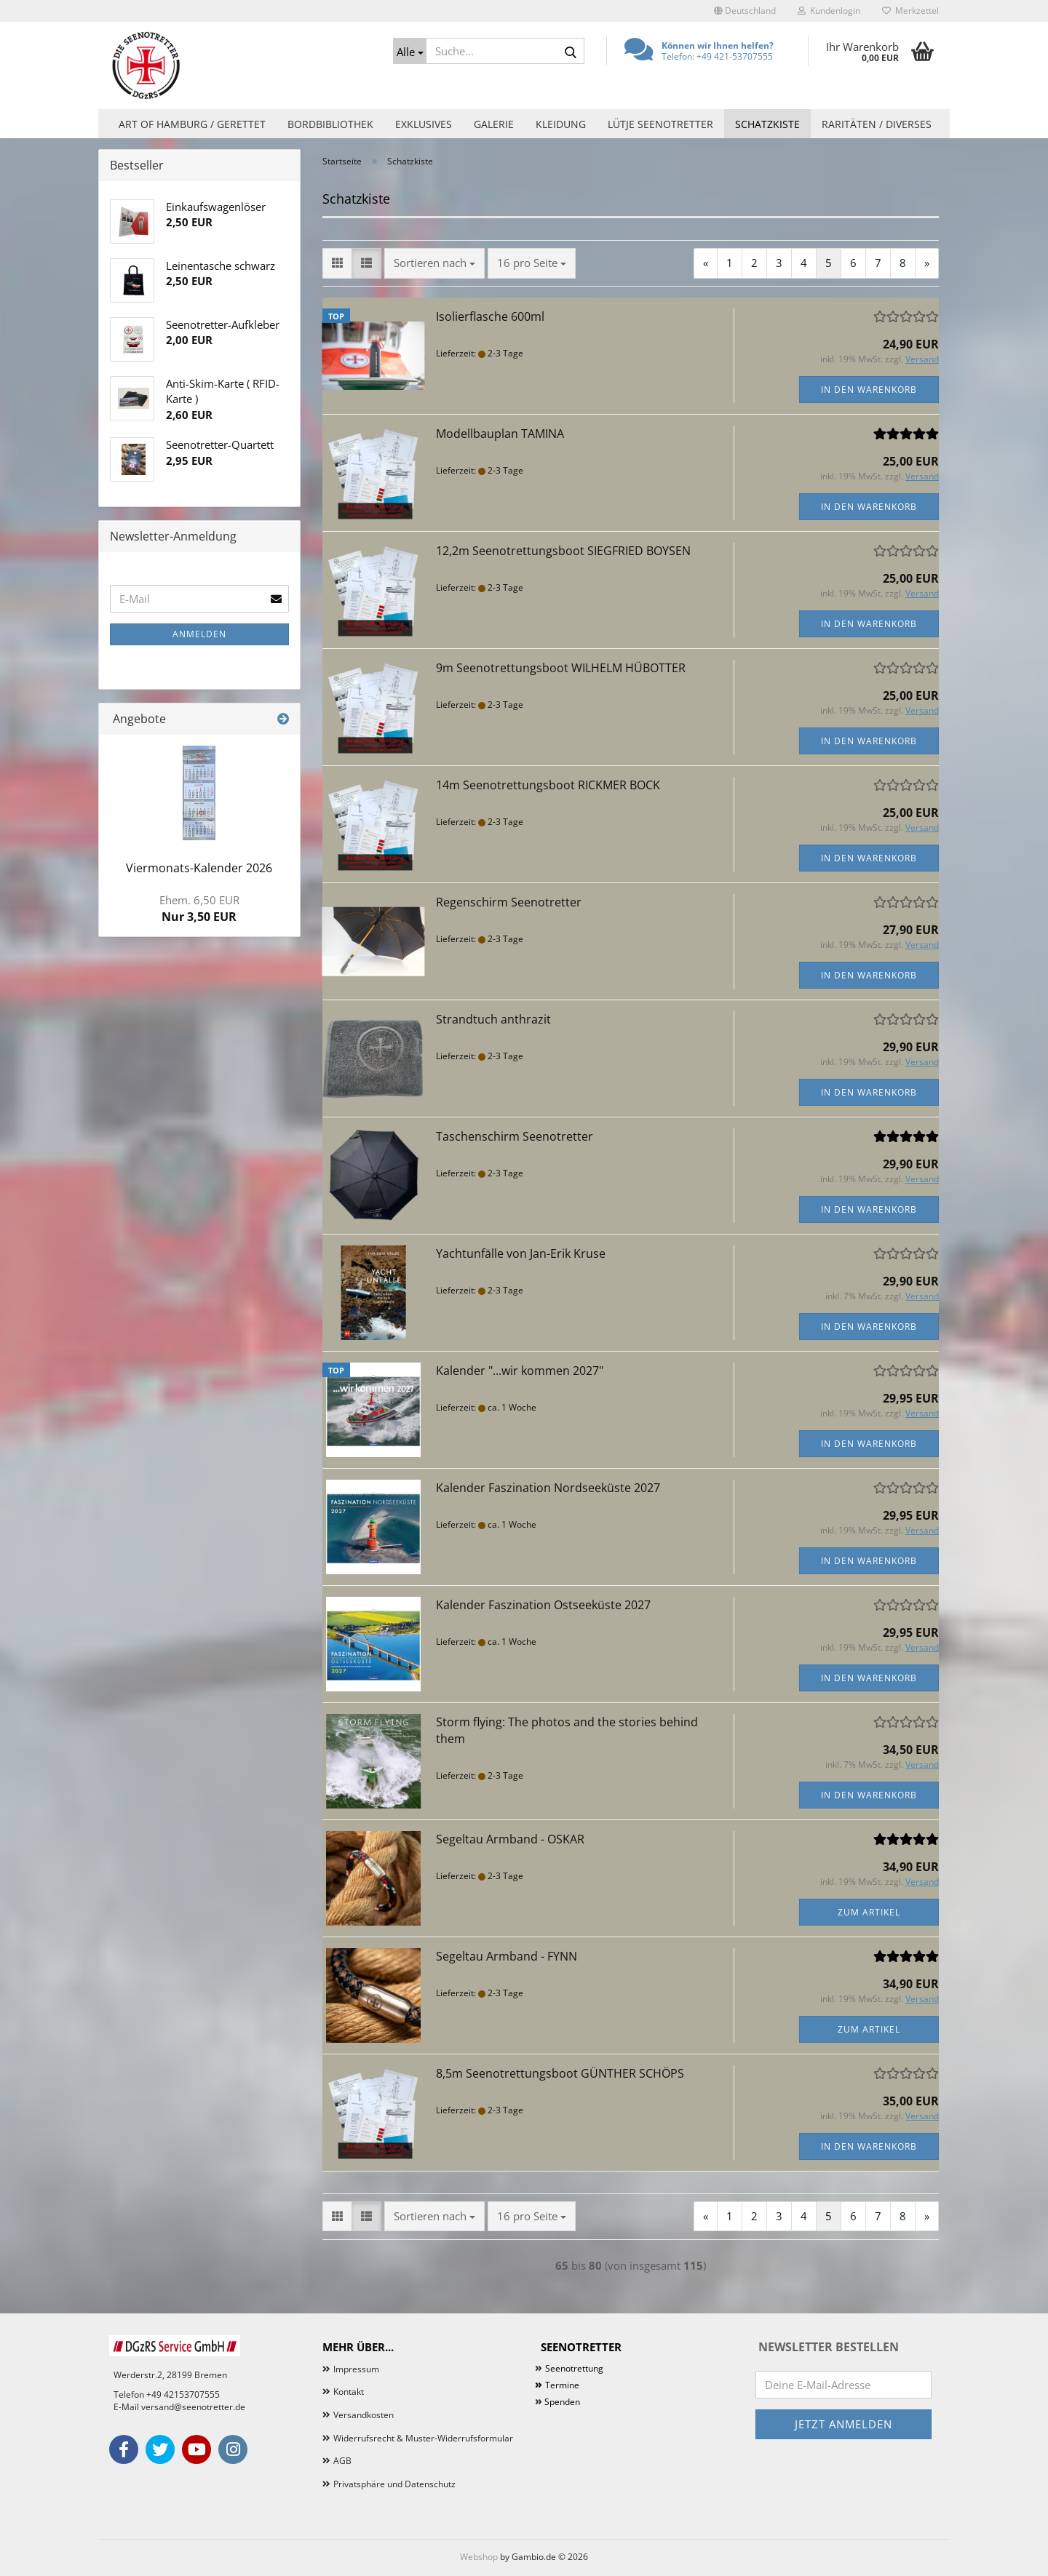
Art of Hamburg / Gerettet (192, 124)
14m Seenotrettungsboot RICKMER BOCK (548, 785)
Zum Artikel (869, 1912)
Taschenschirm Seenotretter (514, 1136)
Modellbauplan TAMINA (500, 434)
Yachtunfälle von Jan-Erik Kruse (521, 1253)
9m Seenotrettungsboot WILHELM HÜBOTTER (561, 668)
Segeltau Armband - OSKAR (510, 1839)
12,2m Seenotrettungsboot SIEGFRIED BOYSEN (563, 551)
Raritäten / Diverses (877, 124)
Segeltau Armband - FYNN (506, 1956)
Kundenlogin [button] (829, 10)
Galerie (494, 124)
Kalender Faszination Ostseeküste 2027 (543, 1605)
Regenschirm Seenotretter (508, 902)
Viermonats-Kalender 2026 (199, 868)
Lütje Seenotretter (660, 124)
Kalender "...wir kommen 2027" (519, 1371)
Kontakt (348, 2391)
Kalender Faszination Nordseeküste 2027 (548, 1488)
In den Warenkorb (869, 389)
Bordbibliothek (330, 124)
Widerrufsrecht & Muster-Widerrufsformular (423, 2438)
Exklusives (423, 124)
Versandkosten (363, 2415)
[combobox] (434, 263)
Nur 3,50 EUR (199, 909)
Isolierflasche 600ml (490, 316)
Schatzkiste (767, 124)
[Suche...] (409, 51)
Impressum (356, 2369)
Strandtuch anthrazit (493, 1019)
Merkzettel (910, 10)
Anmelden (199, 634)
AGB (342, 2461)
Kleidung (561, 124)
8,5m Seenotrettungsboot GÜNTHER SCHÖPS (560, 2073)
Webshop (479, 2557)
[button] (745, 11)
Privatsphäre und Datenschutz (394, 2484)
